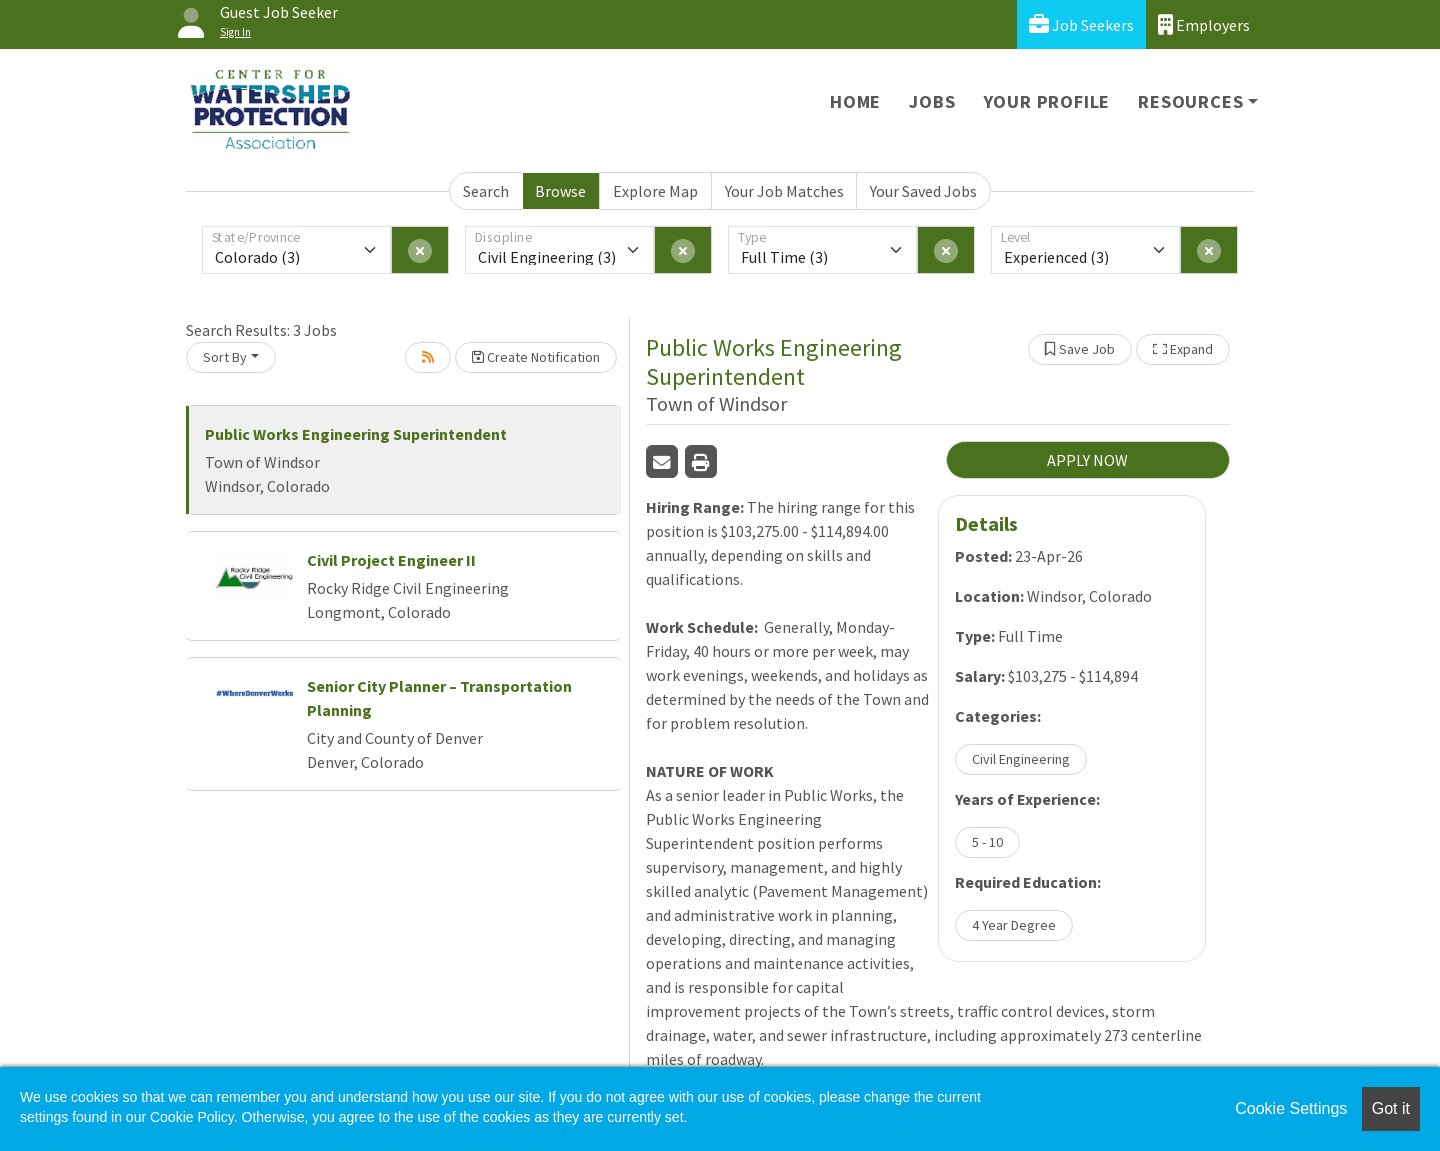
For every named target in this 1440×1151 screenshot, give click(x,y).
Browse (560, 191)
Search (486, 191)
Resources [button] (1190, 101)
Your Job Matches (784, 191)
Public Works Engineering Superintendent (356, 434)
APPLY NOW (1087, 460)
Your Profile (1047, 101)
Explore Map (655, 191)
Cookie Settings (1291, 1108)
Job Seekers (1081, 24)
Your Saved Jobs (923, 191)
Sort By (225, 357)
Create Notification (536, 357)
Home (855, 101)
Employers (1204, 24)
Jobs (932, 101)
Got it (1391, 1108)
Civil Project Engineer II (391, 560)
